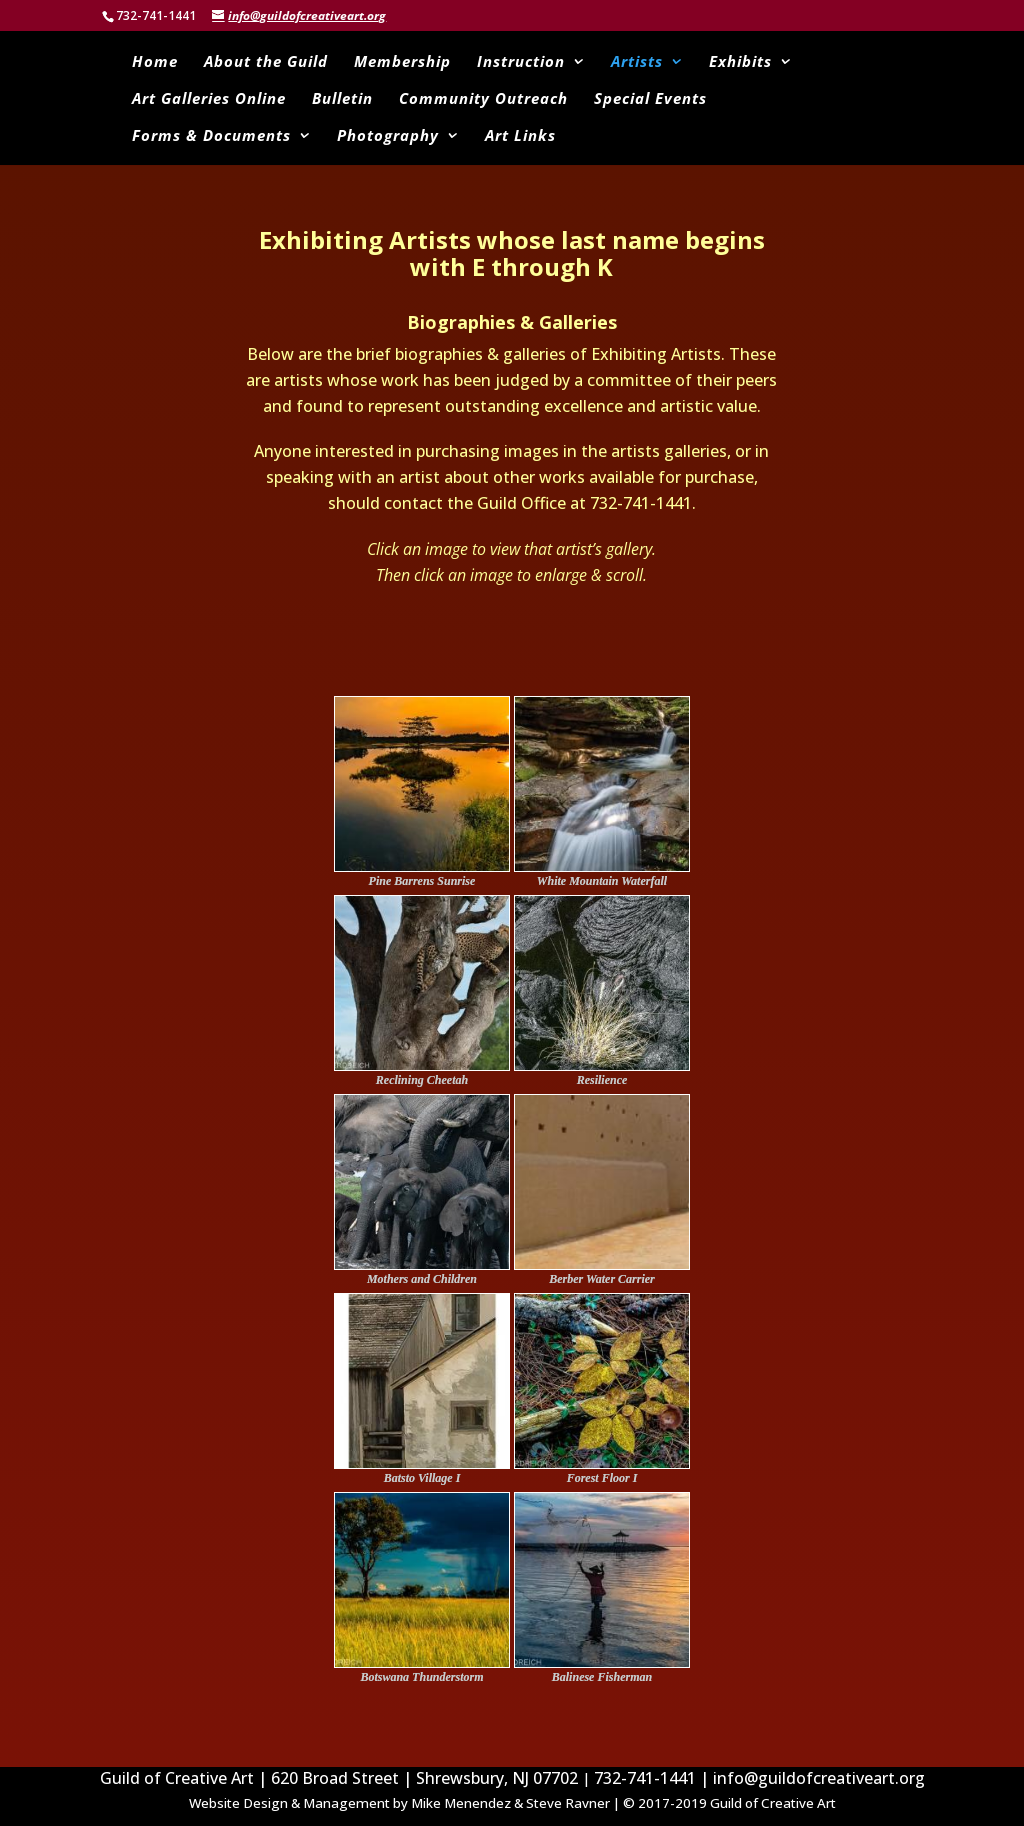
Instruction (521, 62)
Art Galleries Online (209, 99)
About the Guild (266, 62)
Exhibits (740, 62)
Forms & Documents (211, 136)
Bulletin (342, 99)
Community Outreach (483, 99)
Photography (388, 136)
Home (155, 62)
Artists (637, 62)
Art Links (520, 136)
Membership (402, 62)
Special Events (650, 99)
